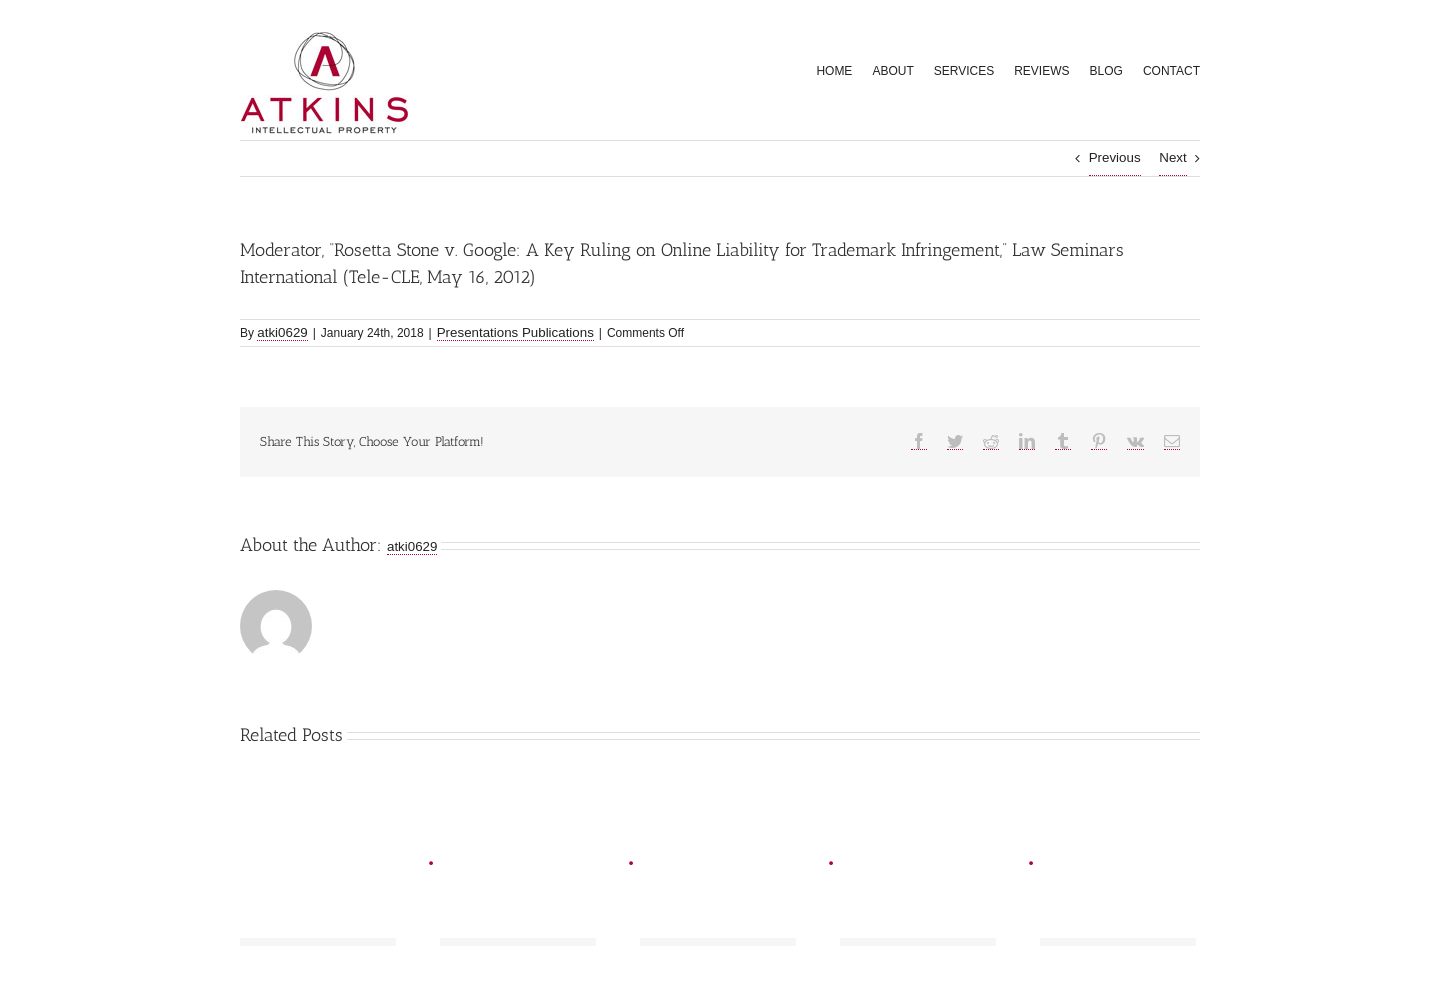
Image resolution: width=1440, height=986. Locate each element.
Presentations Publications (515, 332)
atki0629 (282, 332)
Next (1172, 157)
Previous (1115, 157)
